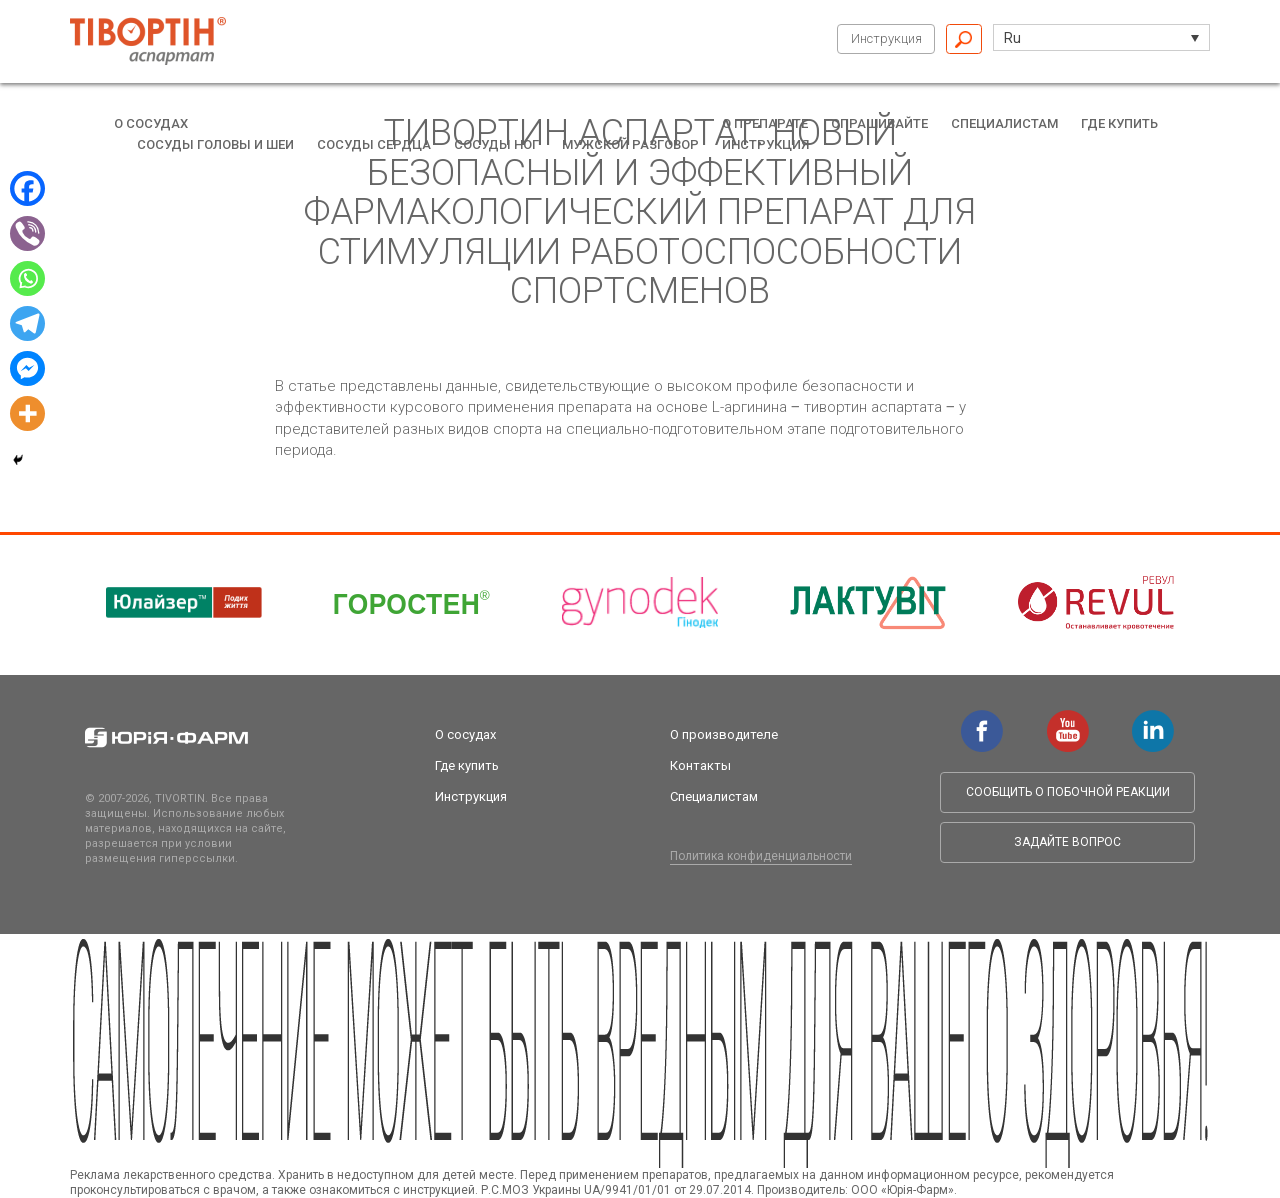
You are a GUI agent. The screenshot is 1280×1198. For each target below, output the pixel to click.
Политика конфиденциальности (761, 856)
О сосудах (151, 123)
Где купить (1119, 123)
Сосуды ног (496, 144)
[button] (1101, 37)
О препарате (765, 123)
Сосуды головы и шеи (215, 144)
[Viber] (27, 233)
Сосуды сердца (374, 144)
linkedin (1153, 720)
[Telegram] (27, 323)
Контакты (700, 765)
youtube (1068, 720)
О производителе (724, 734)
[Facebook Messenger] (27, 368)
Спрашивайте (879, 123)
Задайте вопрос (1067, 842)
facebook (982, 720)
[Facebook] (27, 188)
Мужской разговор (630, 144)
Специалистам (1004, 123)
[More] (27, 413)
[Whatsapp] (27, 278)
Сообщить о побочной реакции (1068, 792)
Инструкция (886, 38)
